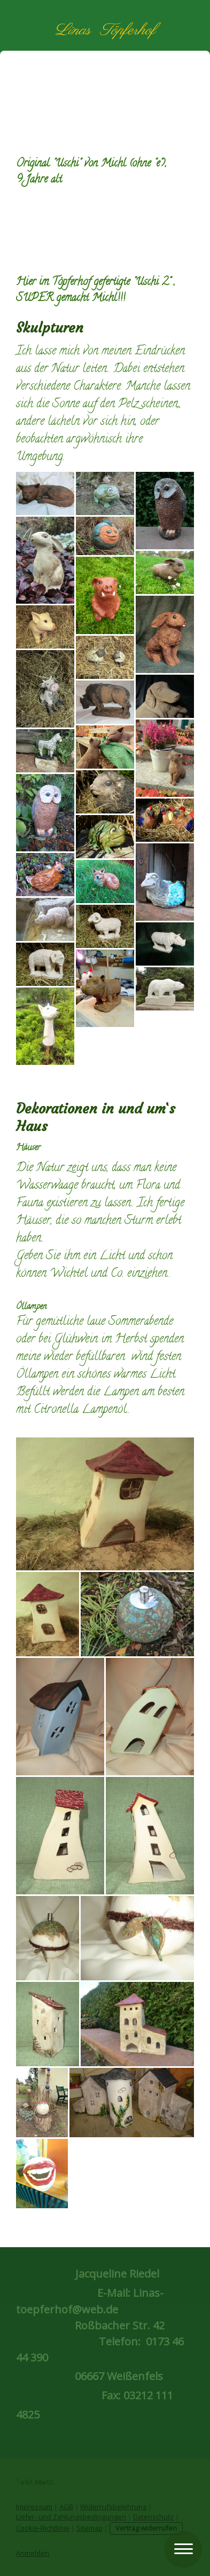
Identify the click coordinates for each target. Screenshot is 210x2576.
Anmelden (32, 2553)
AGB (66, 2506)
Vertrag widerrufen (146, 2528)
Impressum (34, 2506)
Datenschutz (153, 2517)
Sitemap (89, 2528)
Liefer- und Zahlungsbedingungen (71, 2517)
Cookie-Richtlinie (42, 2528)
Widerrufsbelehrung (113, 2506)
